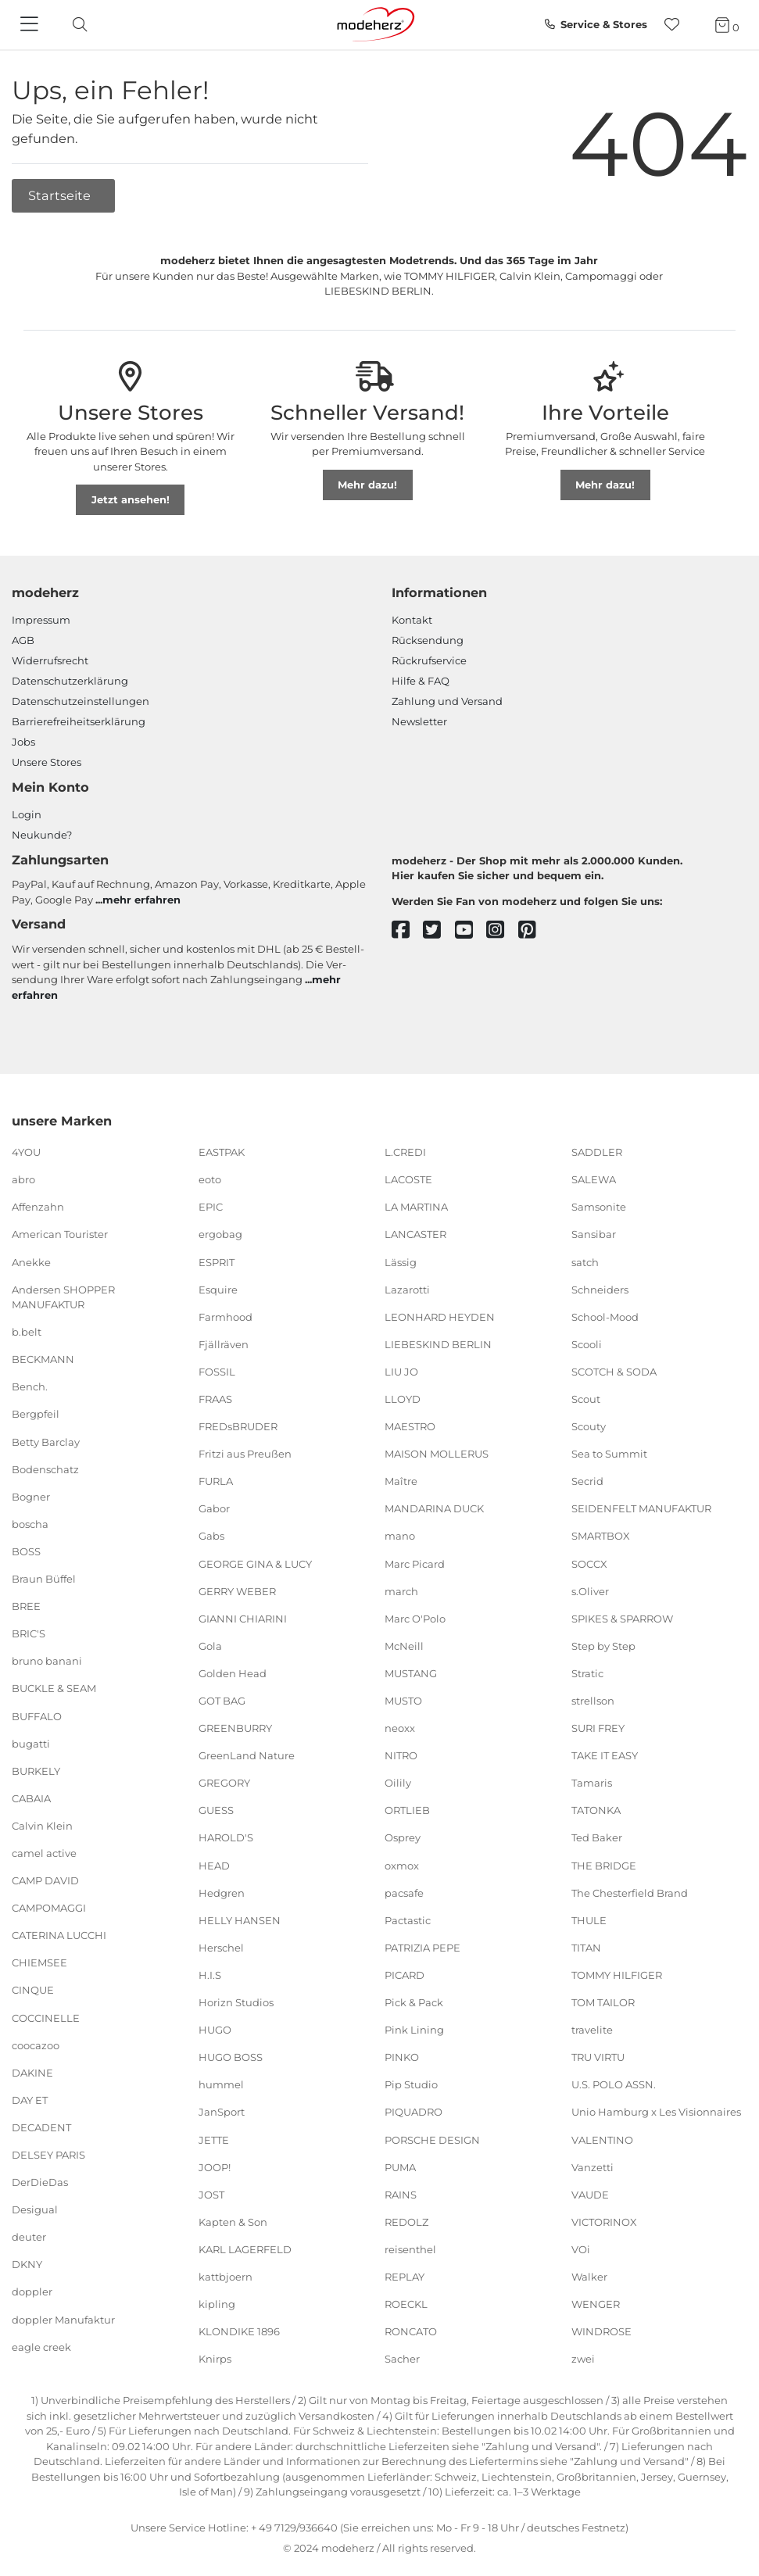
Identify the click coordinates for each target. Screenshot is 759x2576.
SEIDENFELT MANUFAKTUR (641, 1508)
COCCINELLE (46, 2017)
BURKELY (36, 1770)
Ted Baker (596, 1837)
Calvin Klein (42, 1825)
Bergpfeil (35, 1414)
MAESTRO (410, 1426)
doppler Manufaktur (63, 2319)
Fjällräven (224, 1344)
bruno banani (47, 1661)
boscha (30, 1524)
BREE (26, 1606)
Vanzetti (592, 2166)
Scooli (586, 1344)
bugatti (31, 1743)
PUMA (400, 2166)
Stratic (587, 1673)
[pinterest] (534, 930)
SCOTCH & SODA (614, 1371)
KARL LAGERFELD (245, 2249)
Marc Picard (415, 1563)
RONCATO (411, 2331)
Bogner (31, 1496)
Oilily (398, 1782)
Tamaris (591, 1782)
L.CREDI (405, 1152)
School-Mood (605, 1316)
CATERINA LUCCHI (59, 1935)
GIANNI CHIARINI (243, 1618)
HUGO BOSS (231, 2057)
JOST (211, 2194)
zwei (583, 2358)
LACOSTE (408, 1179)
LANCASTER (415, 1234)
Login (26, 814)
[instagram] (502, 930)
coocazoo (35, 2044)
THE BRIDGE (603, 1865)
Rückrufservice (429, 660)
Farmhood (225, 1316)
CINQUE (33, 1990)
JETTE (214, 2139)
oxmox (402, 1865)
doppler (32, 2291)
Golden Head (233, 1673)
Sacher (402, 2358)
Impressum (41, 620)
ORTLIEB (407, 1810)
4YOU (26, 1152)
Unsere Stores (46, 762)
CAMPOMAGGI (49, 1908)
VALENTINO (602, 2139)
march (401, 1590)
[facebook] (408, 930)
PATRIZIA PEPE (422, 1947)
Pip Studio (411, 2084)
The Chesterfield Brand (629, 1892)
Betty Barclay (46, 1441)
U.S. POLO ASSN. (613, 2084)
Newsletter (419, 721)
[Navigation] (31, 25)
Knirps (215, 2358)
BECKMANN (43, 1359)
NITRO (401, 1755)
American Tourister (60, 1234)
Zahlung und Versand (447, 701)
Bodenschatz (45, 1468)
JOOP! (215, 2166)
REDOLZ (406, 2222)
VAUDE (590, 2194)
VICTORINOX (604, 2222)
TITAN (586, 1947)
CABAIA (31, 1798)
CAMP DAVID (45, 1880)
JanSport (222, 2112)
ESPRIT (217, 1261)
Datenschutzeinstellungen (80, 701)
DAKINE (32, 2072)
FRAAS (215, 1399)
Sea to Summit (609, 1453)
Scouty (588, 1426)
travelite (592, 2029)
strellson (592, 1700)
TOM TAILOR (603, 2002)
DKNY (27, 2264)
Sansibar (593, 1234)
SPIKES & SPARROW (622, 1618)
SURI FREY (598, 1728)
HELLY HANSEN (240, 1920)
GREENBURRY (235, 1728)
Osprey (403, 1837)
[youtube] (471, 930)
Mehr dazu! (367, 484)
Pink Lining (414, 2029)
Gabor (214, 1508)
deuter (29, 2237)
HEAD (214, 1865)
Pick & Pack (414, 2002)
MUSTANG (411, 1673)
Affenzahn (38, 1206)
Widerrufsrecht (50, 660)
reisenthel (410, 2249)
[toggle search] (76, 24)
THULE (589, 1920)
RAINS (401, 2194)
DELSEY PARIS (48, 2154)
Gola (210, 1646)
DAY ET (30, 2100)
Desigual (35, 2209)
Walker (589, 2276)
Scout (585, 1399)
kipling (217, 2304)
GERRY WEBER (237, 1590)
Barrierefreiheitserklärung (78, 721)
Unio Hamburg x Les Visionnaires (656, 2112)
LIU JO (401, 1371)
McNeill (404, 1646)
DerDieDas (40, 2182)
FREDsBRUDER (238, 1426)
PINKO (402, 2057)
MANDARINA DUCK (434, 1508)
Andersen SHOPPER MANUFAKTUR (63, 1297)
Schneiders (599, 1289)
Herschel (221, 1947)
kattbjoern (225, 2276)
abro (23, 1179)
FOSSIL (217, 1371)
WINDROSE (601, 2331)
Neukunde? (42, 834)
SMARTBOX (600, 1536)
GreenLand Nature (247, 1755)
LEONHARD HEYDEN (440, 1316)
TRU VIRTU (598, 2057)
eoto (210, 1179)
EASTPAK (222, 1152)
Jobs (23, 741)
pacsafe (404, 1892)
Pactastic (408, 1920)
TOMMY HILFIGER (616, 1975)
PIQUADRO (413, 2112)
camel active (44, 1853)
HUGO (215, 2029)
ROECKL (406, 2304)
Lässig (401, 1261)
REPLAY (404, 2276)
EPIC (211, 1206)
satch (585, 1261)
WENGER (595, 2304)
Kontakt (412, 620)
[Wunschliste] (676, 25)
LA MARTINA (416, 1206)
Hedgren (222, 1892)
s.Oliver (590, 1590)
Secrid (587, 1481)
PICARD (404, 1975)
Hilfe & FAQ (420, 680)
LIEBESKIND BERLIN (438, 1344)
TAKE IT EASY (604, 1755)
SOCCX (589, 1563)
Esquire (218, 1289)
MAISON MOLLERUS (437, 1453)
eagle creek (41, 2346)
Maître (401, 1481)
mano (400, 1536)
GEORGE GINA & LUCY (255, 1563)
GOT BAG (222, 1700)
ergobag (220, 1234)
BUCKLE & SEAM (54, 1688)
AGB (23, 640)
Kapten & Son (233, 2222)
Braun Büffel (44, 1578)
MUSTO (403, 1700)
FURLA (216, 1481)
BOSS (26, 1551)
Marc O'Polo (415, 1618)
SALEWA (593, 1179)
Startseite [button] (61, 195)
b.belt (26, 1332)
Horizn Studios (236, 2002)
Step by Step (603, 1646)
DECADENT (41, 2127)
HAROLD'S (226, 1837)
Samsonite (598, 1206)
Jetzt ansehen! (130, 499)
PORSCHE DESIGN (432, 2139)
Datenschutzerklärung (70, 680)
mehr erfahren (141, 899)
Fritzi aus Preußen (245, 1453)
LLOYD (403, 1399)
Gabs (211, 1536)
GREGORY (224, 1782)
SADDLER (596, 1152)
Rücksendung (428, 640)
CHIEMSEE (39, 1962)
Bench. (30, 1386)
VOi (580, 2249)
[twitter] (439, 930)
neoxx (400, 1728)
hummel (221, 2084)
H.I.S (210, 1975)
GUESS (216, 1810)
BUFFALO (37, 1715)
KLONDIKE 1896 (239, 2331)
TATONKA (596, 1810)
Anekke (31, 1261)
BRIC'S (28, 1633)
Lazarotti (407, 1289)
